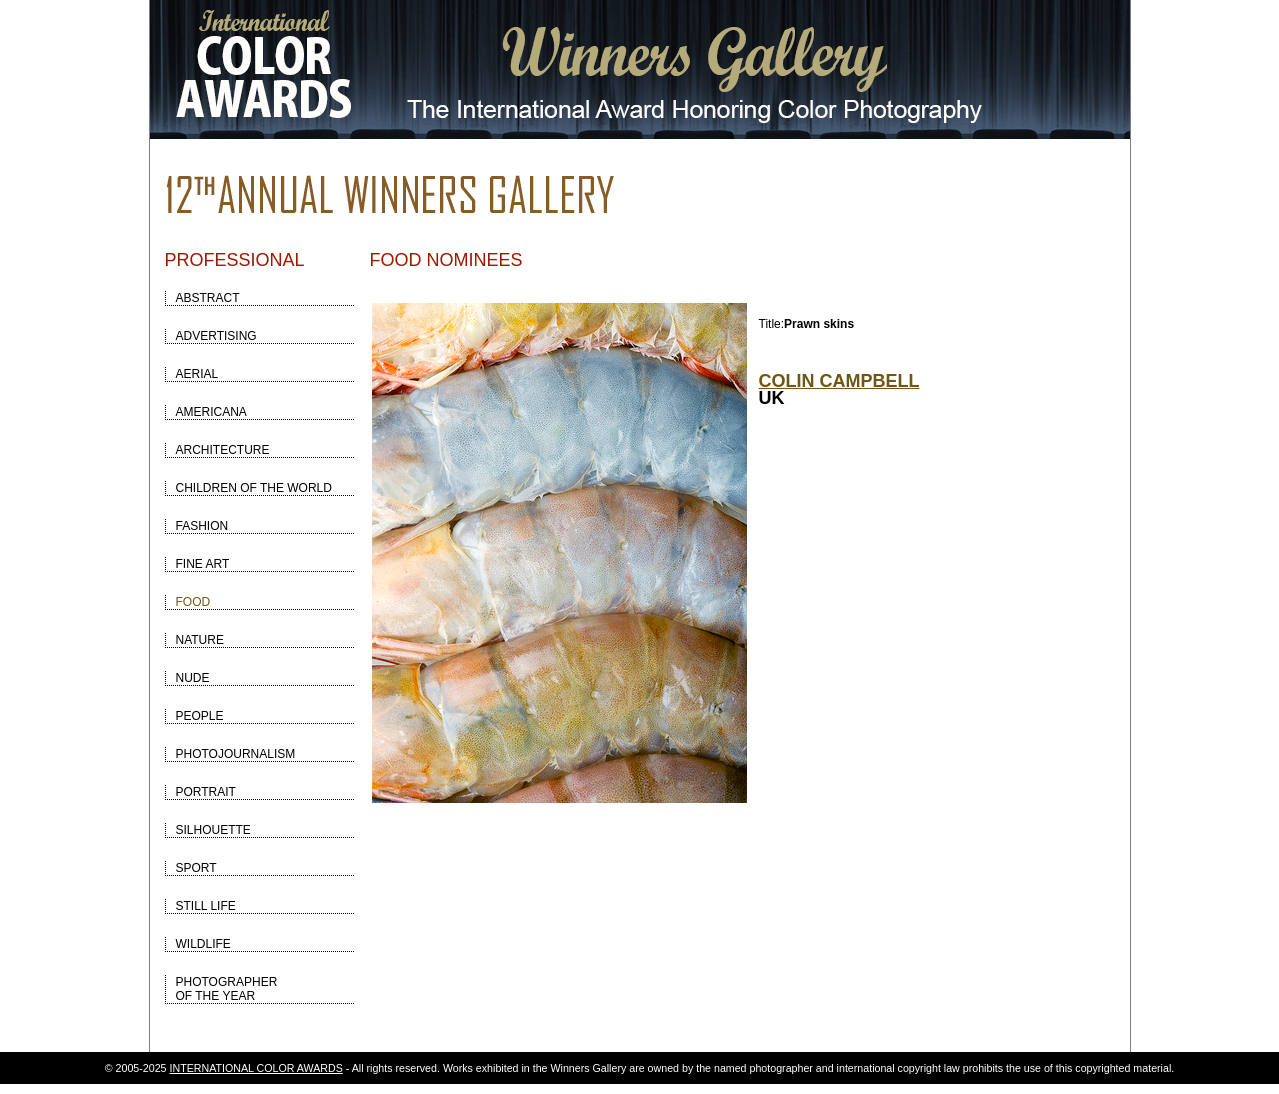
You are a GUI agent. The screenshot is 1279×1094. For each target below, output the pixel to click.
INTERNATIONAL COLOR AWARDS (256, 1068)
